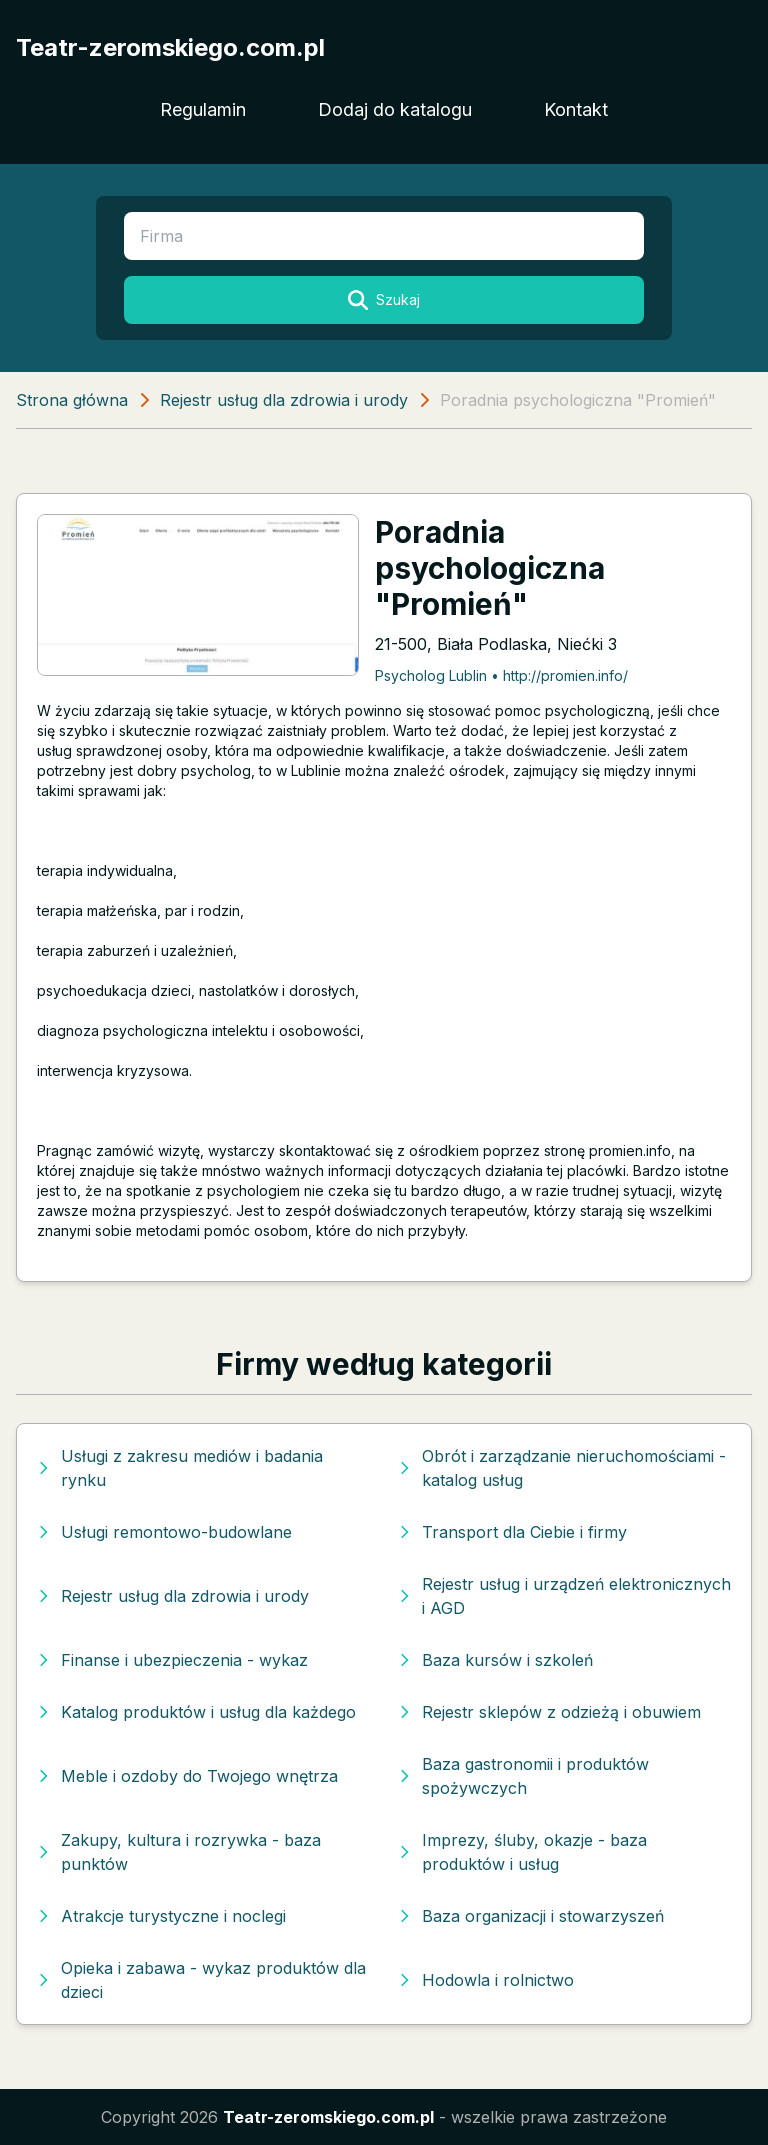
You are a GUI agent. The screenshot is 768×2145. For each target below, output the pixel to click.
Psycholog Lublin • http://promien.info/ (501, 675)
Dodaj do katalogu (395, 109)
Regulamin (203, 109)
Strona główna (72, 400)
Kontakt (576, 109)
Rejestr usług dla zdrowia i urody (284, 400)
